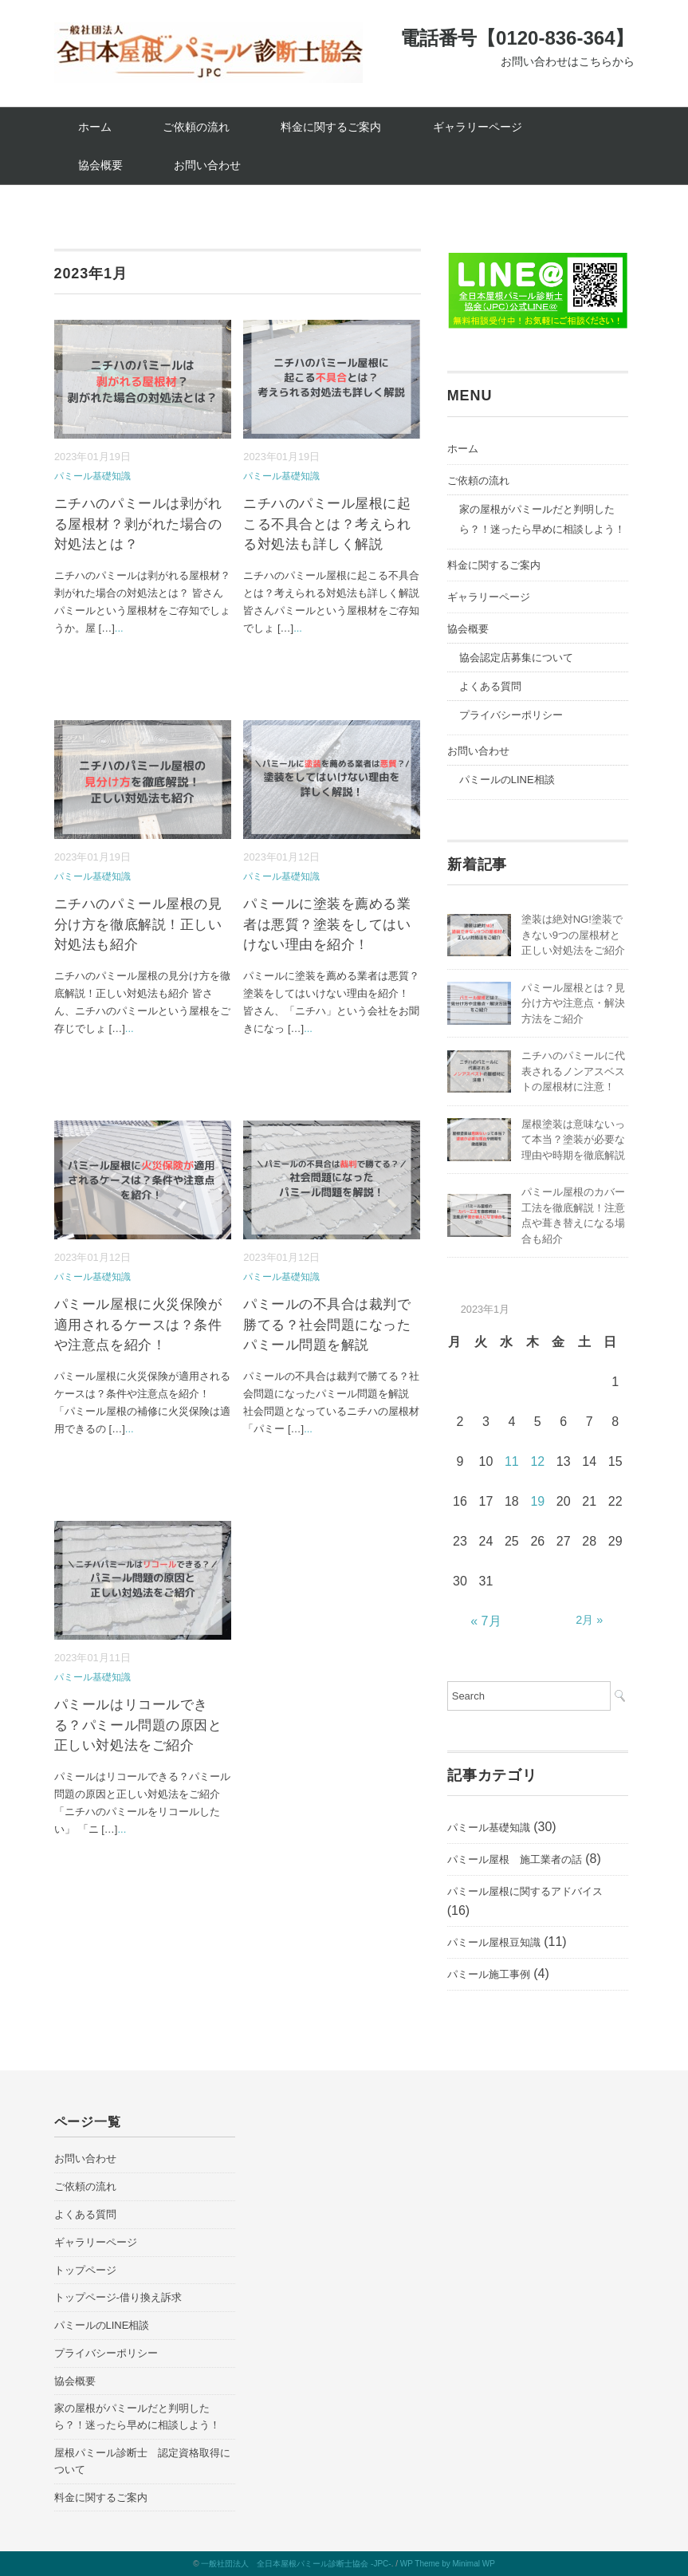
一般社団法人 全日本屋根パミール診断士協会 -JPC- (296, 2563)
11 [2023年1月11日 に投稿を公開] (512, 1461)
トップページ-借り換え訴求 (118, 2297)
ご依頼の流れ (196, 126)
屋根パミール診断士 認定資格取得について (142, 2461)
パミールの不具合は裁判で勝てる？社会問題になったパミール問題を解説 (327, 1325)
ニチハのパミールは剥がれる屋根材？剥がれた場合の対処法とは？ (138, 524)
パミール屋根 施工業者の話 (514, 1859)
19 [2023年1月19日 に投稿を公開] (537, 1501)
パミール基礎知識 (92, 476)
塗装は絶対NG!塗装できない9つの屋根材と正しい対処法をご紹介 (573, 934)
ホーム (95, 126)
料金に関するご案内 (331, 126)
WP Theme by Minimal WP (447, 2563)
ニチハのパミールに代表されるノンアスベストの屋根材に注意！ (573, 1071)
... (119, 628)
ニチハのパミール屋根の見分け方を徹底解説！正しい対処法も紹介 (138, 924)
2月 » (589, 1619)
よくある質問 (490, 686)
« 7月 (485, 1621)
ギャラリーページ (477, 126)
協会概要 (100, 165)
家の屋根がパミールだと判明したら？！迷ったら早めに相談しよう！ (542, 519)
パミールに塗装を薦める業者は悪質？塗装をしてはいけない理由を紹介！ (327, 924)
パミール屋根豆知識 (494, 1942)
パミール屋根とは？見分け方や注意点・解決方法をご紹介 (573, 1003)
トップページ (85, 2270)
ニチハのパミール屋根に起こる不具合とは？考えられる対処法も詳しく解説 (327, 524)
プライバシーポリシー (511, 715)
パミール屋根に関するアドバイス (525, 1891)
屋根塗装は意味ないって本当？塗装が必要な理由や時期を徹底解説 (573, 1139)
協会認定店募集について (516, 658)
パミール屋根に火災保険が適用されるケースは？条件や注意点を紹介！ (138, 1325)
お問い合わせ (207, 165)
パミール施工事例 (488, 1974)
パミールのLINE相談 (507, 780)
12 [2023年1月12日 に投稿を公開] (537, 1461)
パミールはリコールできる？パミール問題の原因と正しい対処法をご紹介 (138, 1725)
